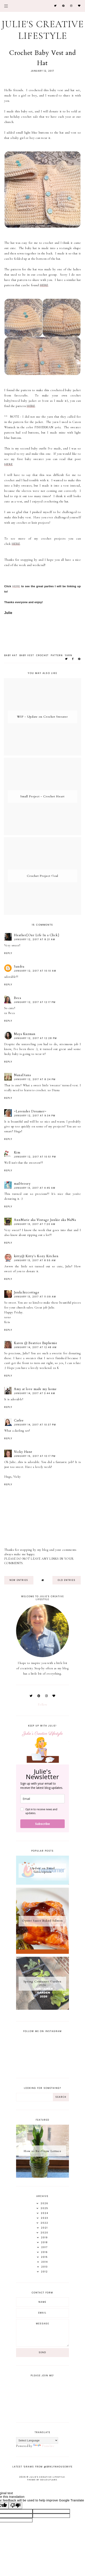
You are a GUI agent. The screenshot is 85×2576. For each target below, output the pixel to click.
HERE (44, 285)
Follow (42, 1704)
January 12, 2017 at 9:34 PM (34, 1115)
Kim (17, 1152)
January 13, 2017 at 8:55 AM (35, 1260)
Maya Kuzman (25, 1034)
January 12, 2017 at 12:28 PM (35, 1038)
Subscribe (42, 1824)
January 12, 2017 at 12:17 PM (35, 1002)
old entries (66, 1580)
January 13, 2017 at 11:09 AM (35, 1296)
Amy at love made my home (35, 1389)
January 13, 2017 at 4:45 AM (34, 1188)
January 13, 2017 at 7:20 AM (34, 1224)
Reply (8, 953)
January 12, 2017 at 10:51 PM (35, 1156)
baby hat (10, 655)
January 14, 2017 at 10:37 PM (35, 1424)
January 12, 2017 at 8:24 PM (35, 1079)
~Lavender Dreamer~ (30, 1111)
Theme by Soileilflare (42, 2479)
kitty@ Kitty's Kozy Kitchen (36, 1256)
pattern (57, 655)
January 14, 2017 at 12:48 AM (35, 1347)
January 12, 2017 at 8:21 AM (34, 939)
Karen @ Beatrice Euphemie (35, 1343)
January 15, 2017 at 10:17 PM (35, 1456)
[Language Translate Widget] (37, 2440)
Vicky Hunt (23, 1452)
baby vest (26, 655)
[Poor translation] (15, 2505)
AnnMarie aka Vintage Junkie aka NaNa (45, 1220)
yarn (68, 655)
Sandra (19, 966)
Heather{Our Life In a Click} (36, 935)
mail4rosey (22, 1183)
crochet (42, 655)
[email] (42, 1798)
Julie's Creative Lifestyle (42, 30)
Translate (43, 2446)
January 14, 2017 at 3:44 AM (34, 1393)
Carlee (19, 1420)
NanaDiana (22, 1075)
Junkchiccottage (26, 1292)
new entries (19, 1580)
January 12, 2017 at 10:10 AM (35, 970)
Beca (17, 998)
